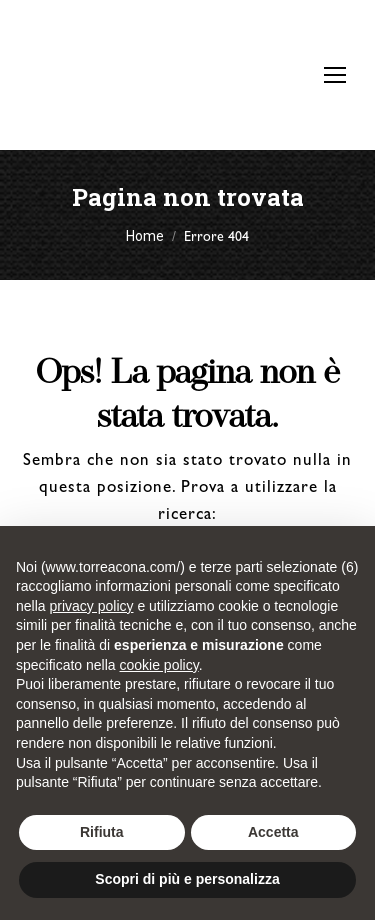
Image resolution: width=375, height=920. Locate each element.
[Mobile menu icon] (335, 75)
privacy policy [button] (91, 606)
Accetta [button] (273, 832)
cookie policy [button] (159, 665)
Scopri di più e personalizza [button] (187, 879)
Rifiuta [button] (102, 832)
